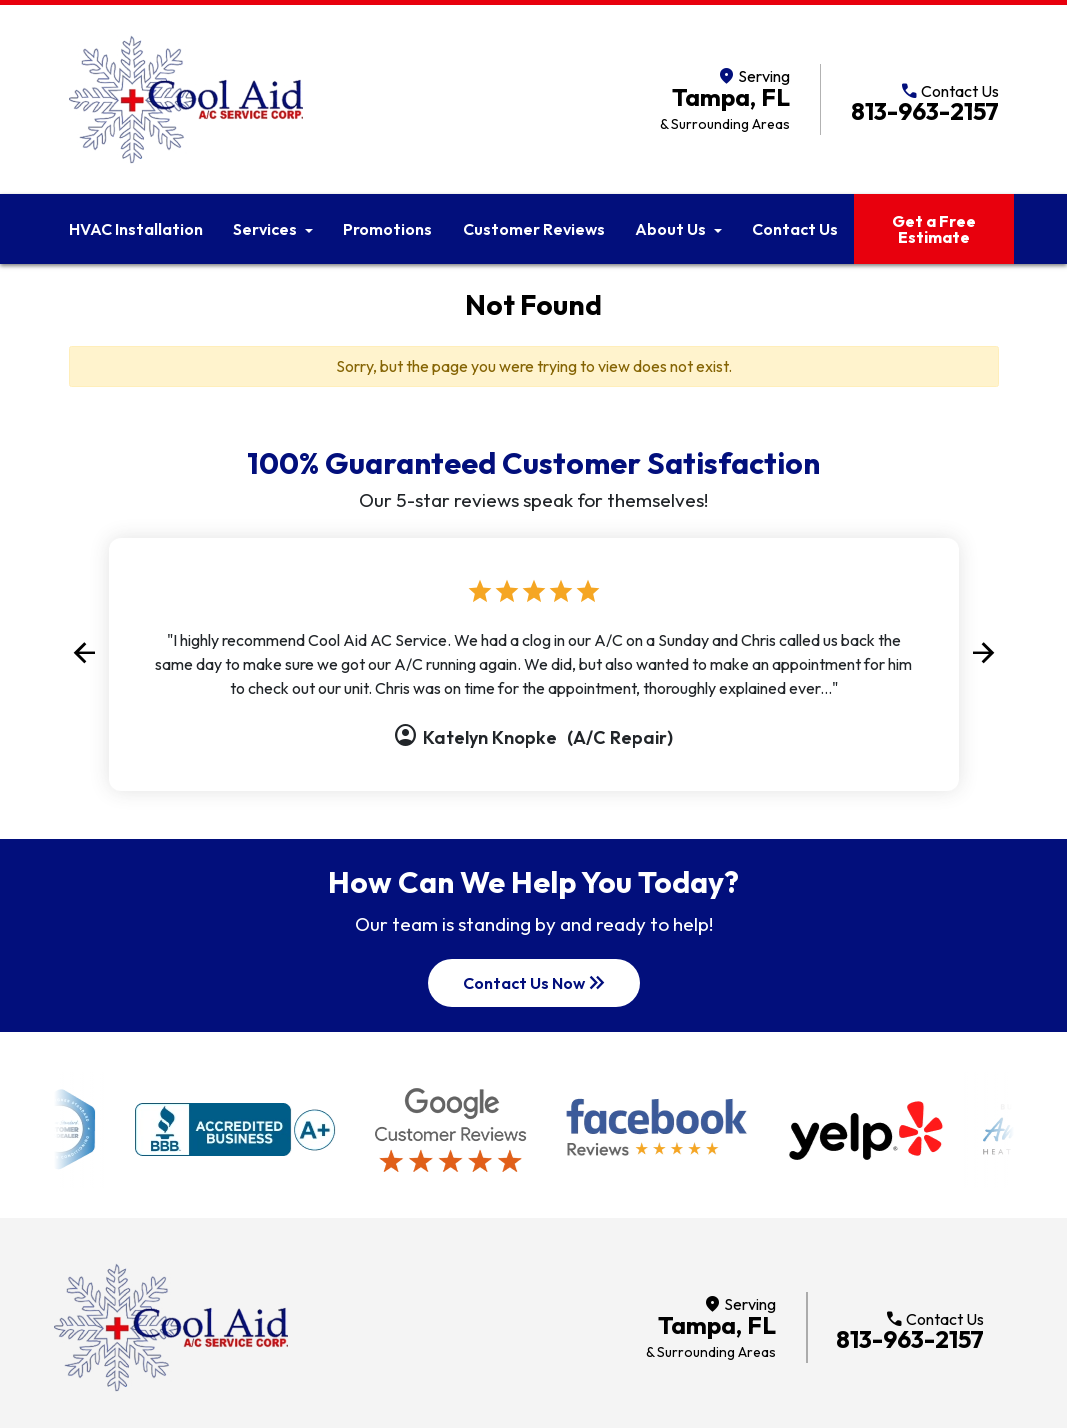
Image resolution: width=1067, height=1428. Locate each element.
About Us (670, 229)
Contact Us (795, 229)
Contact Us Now (536, 983)
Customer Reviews (534, 229)
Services (265, 229)
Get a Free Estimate (934, 229)
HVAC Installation (136, 229)
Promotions (387, 229)
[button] (84, 652)
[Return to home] (171, 1327)
